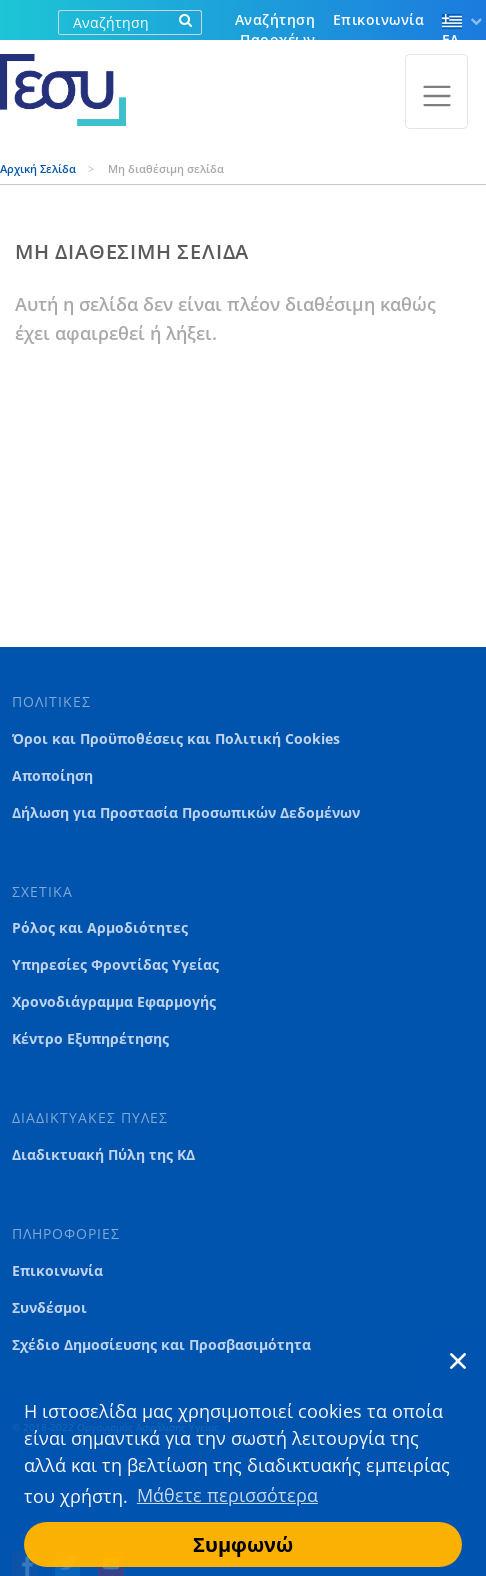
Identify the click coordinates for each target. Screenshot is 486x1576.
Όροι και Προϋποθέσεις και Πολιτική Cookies (176, 739)
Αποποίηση (52, 776)
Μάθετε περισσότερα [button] (227, 1495)
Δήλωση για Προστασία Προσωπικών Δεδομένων (186, 813)
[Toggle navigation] (436, 91)
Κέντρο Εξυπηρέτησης (90, 1039)
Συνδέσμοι (49, 1308)
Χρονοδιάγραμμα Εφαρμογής (114, 1002)
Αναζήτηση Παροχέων (275, 29)
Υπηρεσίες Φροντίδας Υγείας (115, 965)
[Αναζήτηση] (114, 22)
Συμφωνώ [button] (243, 1544)
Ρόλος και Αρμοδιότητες (100, 928)
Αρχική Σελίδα (39, 168)
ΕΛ (452, 31)
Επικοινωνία (378, 19)
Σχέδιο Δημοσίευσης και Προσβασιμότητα (161, 1345)
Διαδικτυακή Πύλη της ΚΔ (103, 1155)
